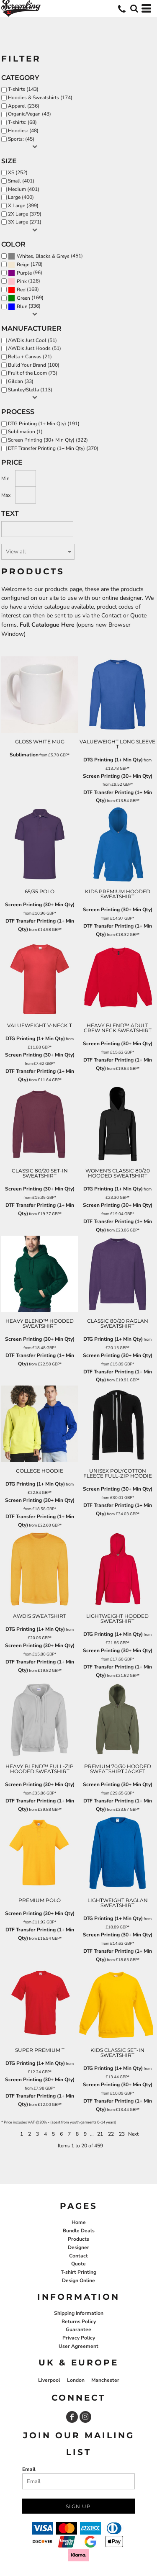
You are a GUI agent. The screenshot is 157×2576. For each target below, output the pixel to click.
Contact (78, 2255)
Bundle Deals (79, 2230)
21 (100, 2134)
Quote (78, 2263)
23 (122, 2134)
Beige (23, 264)
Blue (22, 306)
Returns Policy (79, 2321)
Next (133, 2134)
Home (79, 2222)
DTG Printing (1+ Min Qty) (113, 759)
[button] (134, 8)
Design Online (78, 2280)
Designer (78, 2247)
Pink (22, 281)
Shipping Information (78, 2313)
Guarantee (78, 2329)
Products (78, 2239)
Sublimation (24, 754)
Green (23, 298)
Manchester (105, 2380)
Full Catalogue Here (47, 625)
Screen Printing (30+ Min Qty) (117, 776)
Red (21, 289)
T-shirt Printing (78, 2272)
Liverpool (49, 2380)
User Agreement (78, 2346)
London (76, 2380)
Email (29, 2469)
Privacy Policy (78, 2337)
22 (111, 2134)
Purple (24, 273)
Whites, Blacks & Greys (43, 256)
